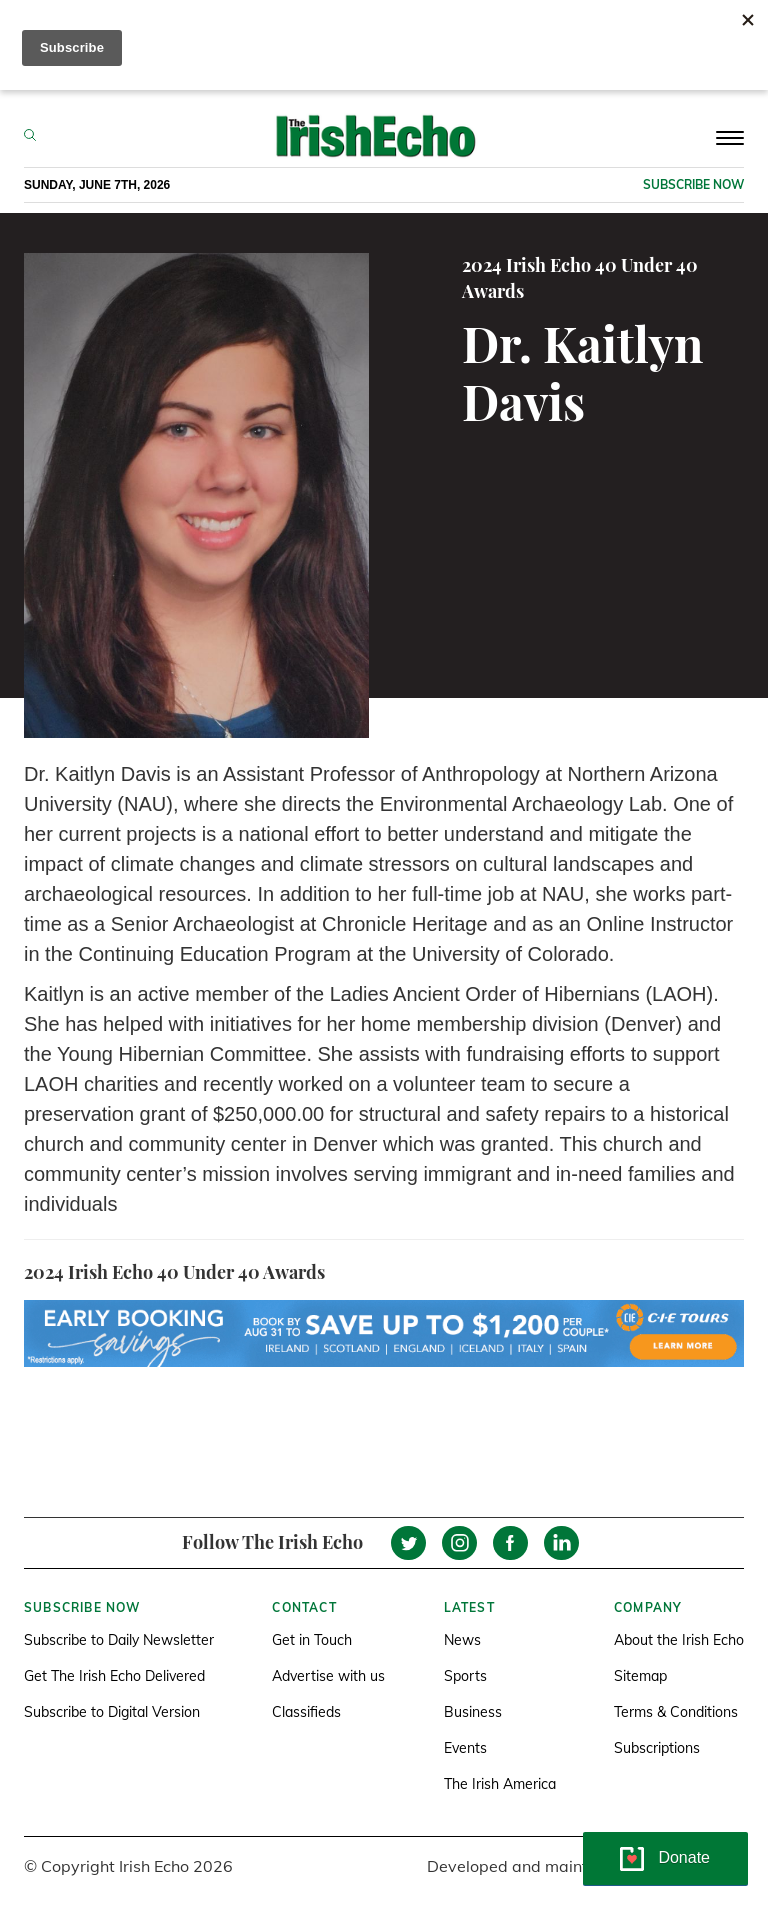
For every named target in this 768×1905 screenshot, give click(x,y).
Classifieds (306, 1712)
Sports (465, 1676)
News (462, 1640)
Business (473, 1712)
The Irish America (500, 1784)
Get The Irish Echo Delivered (114, 1676)
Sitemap (640, 1676)
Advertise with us (328, 1676)
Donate (684, 1857)
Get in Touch (312, 1640)
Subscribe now (693, 184)
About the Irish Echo (679, 1640)
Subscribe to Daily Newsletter (119, 1640)
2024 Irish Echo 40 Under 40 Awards (580, 278)
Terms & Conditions (676, 1712)
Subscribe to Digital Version (112, 1712)
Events (465, 1748)
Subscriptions (657, 1748)
